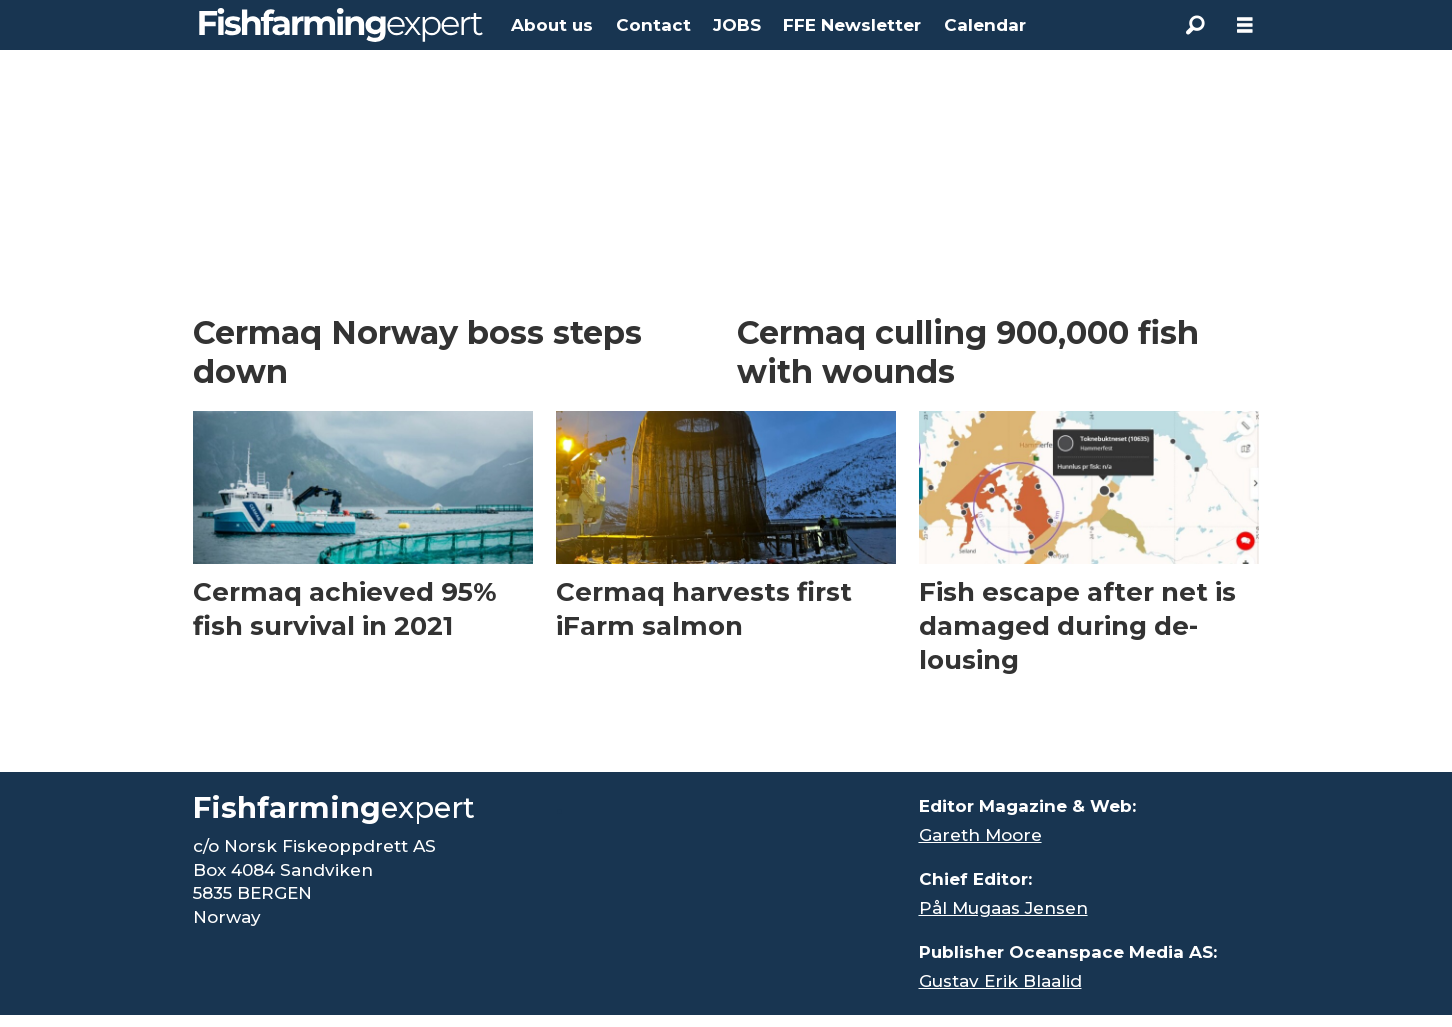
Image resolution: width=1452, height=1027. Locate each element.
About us (552, 25)
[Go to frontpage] (341, 25)
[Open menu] (1245, 25)
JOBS (737, 25)
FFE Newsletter (852, 25)
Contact (653, 25)
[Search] (1195, 25)
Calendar (985, 25)
